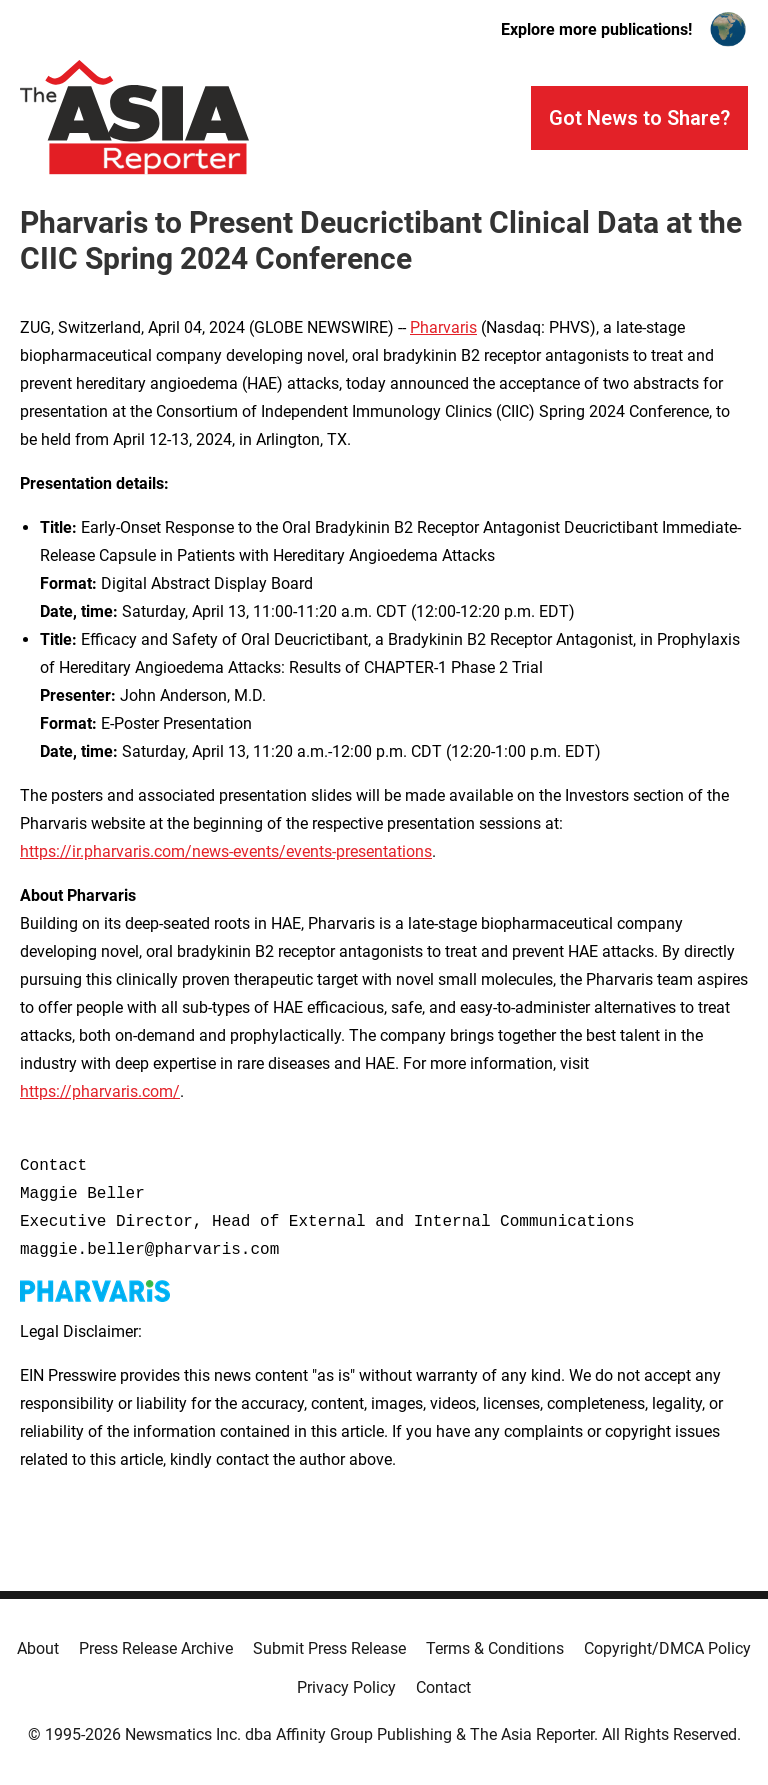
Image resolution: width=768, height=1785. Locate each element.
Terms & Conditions (495, 1648)
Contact (443, 1687)
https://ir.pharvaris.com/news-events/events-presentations (226, 851)
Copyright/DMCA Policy (667, 1648)
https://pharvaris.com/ (100, 1091)
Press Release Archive (156, 1648)
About (38, 1648)
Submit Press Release (329, 1648)
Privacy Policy (346, 1687)
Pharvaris (443, 327)
